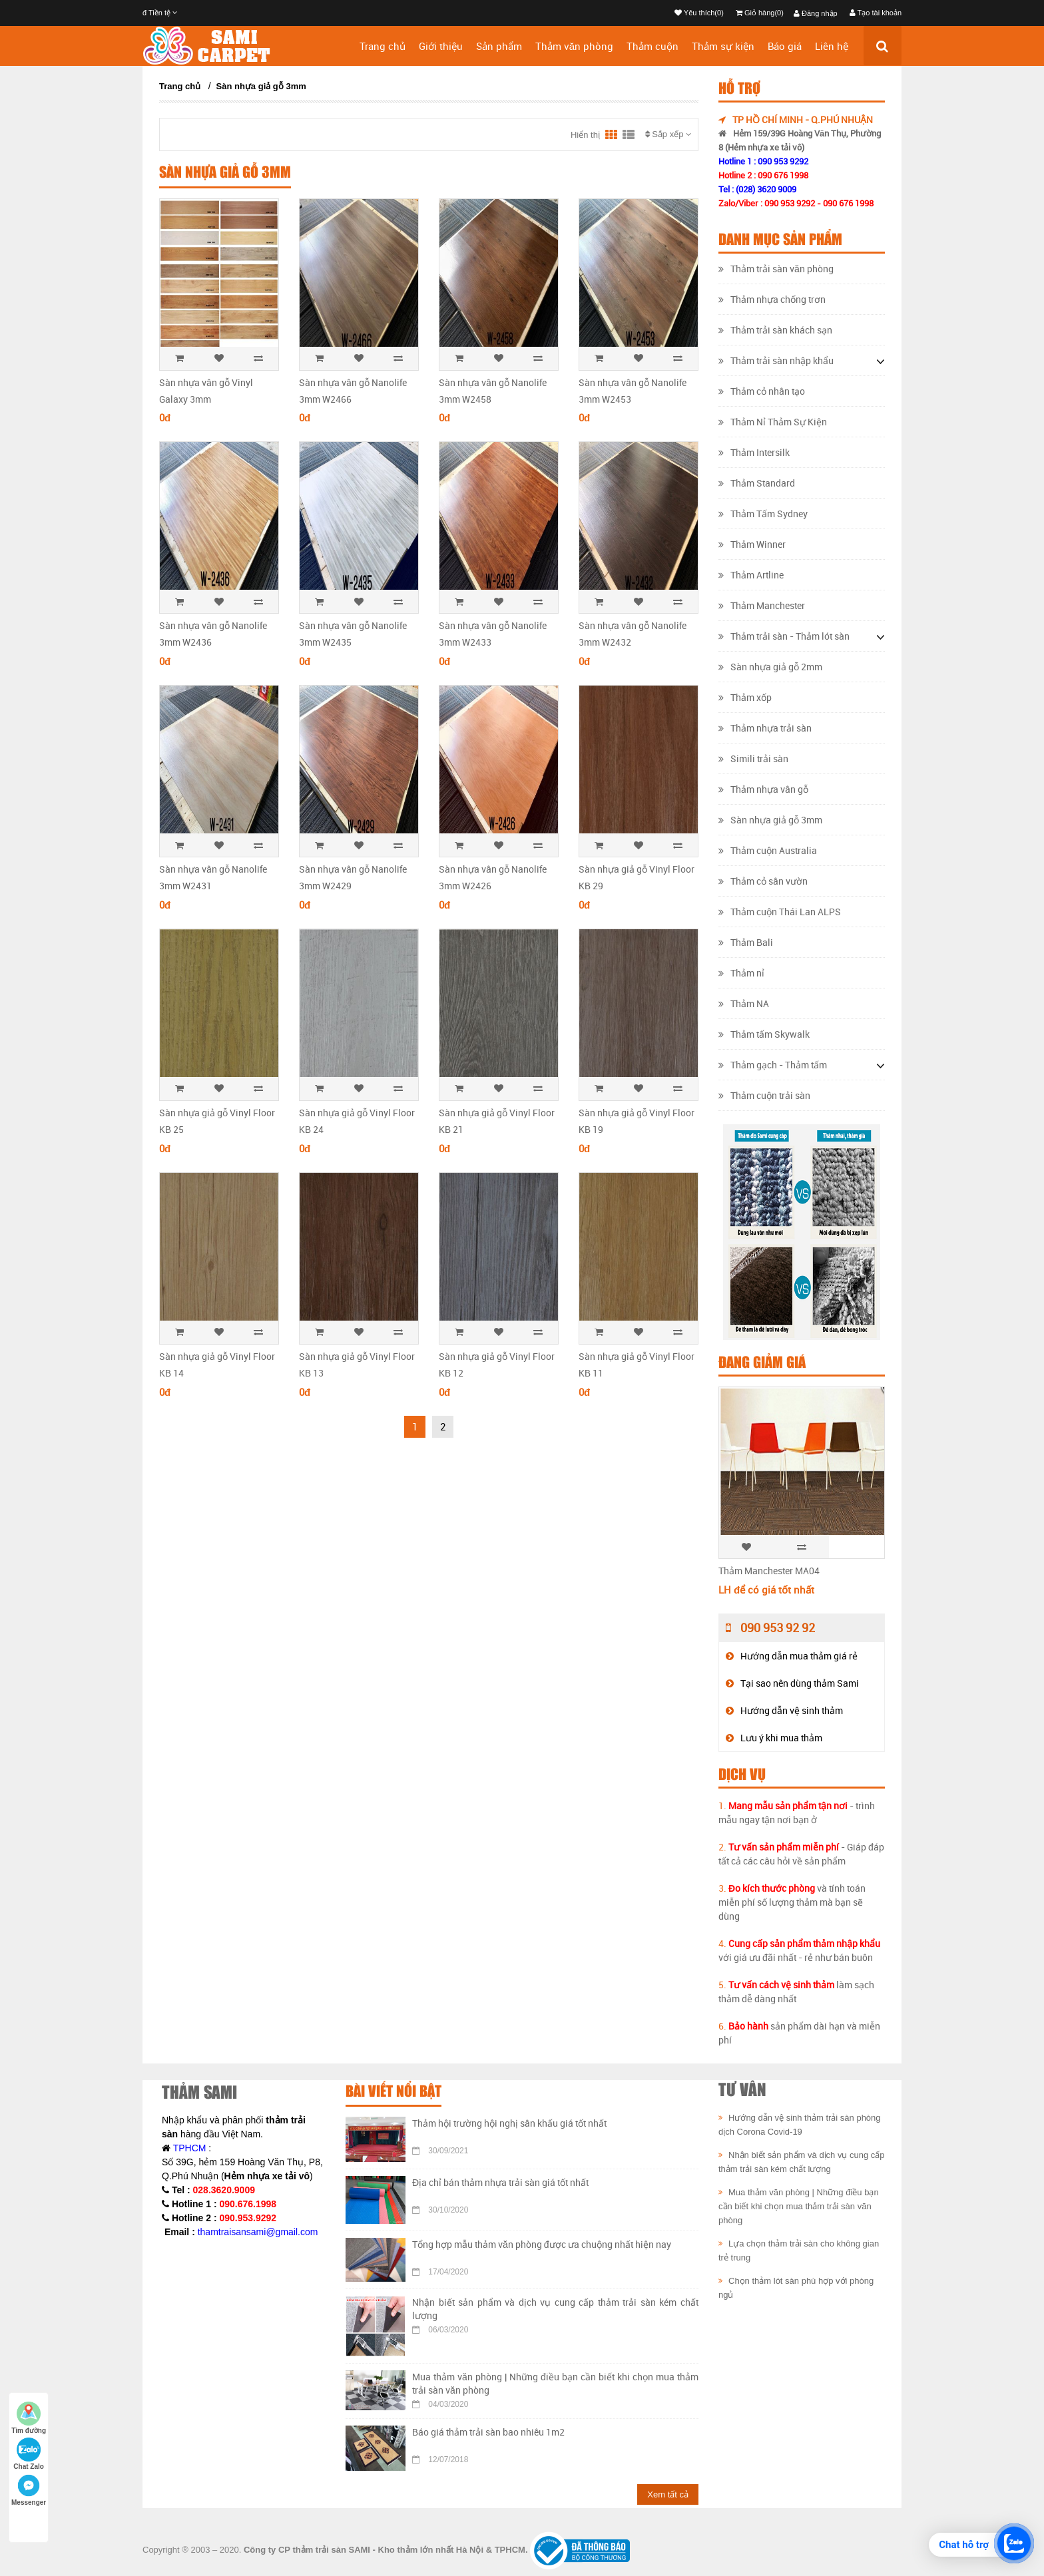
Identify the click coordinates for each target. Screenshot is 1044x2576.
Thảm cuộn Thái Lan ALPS (779, 911)
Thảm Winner (752, 544)
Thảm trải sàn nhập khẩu (776, 360)
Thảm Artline (751, 574)
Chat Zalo (28, 2454)
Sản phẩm (499, 46)
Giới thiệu (441, 46)
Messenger (28, 2489)
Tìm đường (28, 2418)
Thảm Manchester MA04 (769, 1570)
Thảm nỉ (741, 972)
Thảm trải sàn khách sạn (775, 329)
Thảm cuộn (652, 46)
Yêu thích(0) (699, 13)
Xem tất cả (667, 2494)
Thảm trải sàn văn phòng (776, 268)
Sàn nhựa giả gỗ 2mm (770, 666)
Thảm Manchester (761, 605)
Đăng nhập (816, 13)
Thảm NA (743, 1003)
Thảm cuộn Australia (767, 850)
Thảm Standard (756, 483)
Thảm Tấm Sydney (763, 513)
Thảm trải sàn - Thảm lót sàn (784, 636)
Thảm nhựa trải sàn (765, 728)
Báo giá (785, 46)
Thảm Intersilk (754, 452)
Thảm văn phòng (574, 46)
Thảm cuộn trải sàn (764, 1095)
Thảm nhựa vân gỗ (763, 789)
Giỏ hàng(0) (760, 13)
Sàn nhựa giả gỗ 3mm (261, 86)
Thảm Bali (745, 942)
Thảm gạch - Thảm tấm (772, 1064)
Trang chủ (382, 46)
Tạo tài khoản (876, 13)
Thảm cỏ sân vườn (763, 881)
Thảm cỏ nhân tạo (761, 391)
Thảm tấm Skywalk (764, 1034)
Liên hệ (831, 46)
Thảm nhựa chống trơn (772, 299)
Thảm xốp (745, 697)
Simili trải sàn (753, 758)
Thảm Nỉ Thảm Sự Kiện (772, 421)
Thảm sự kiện (723, 46)
